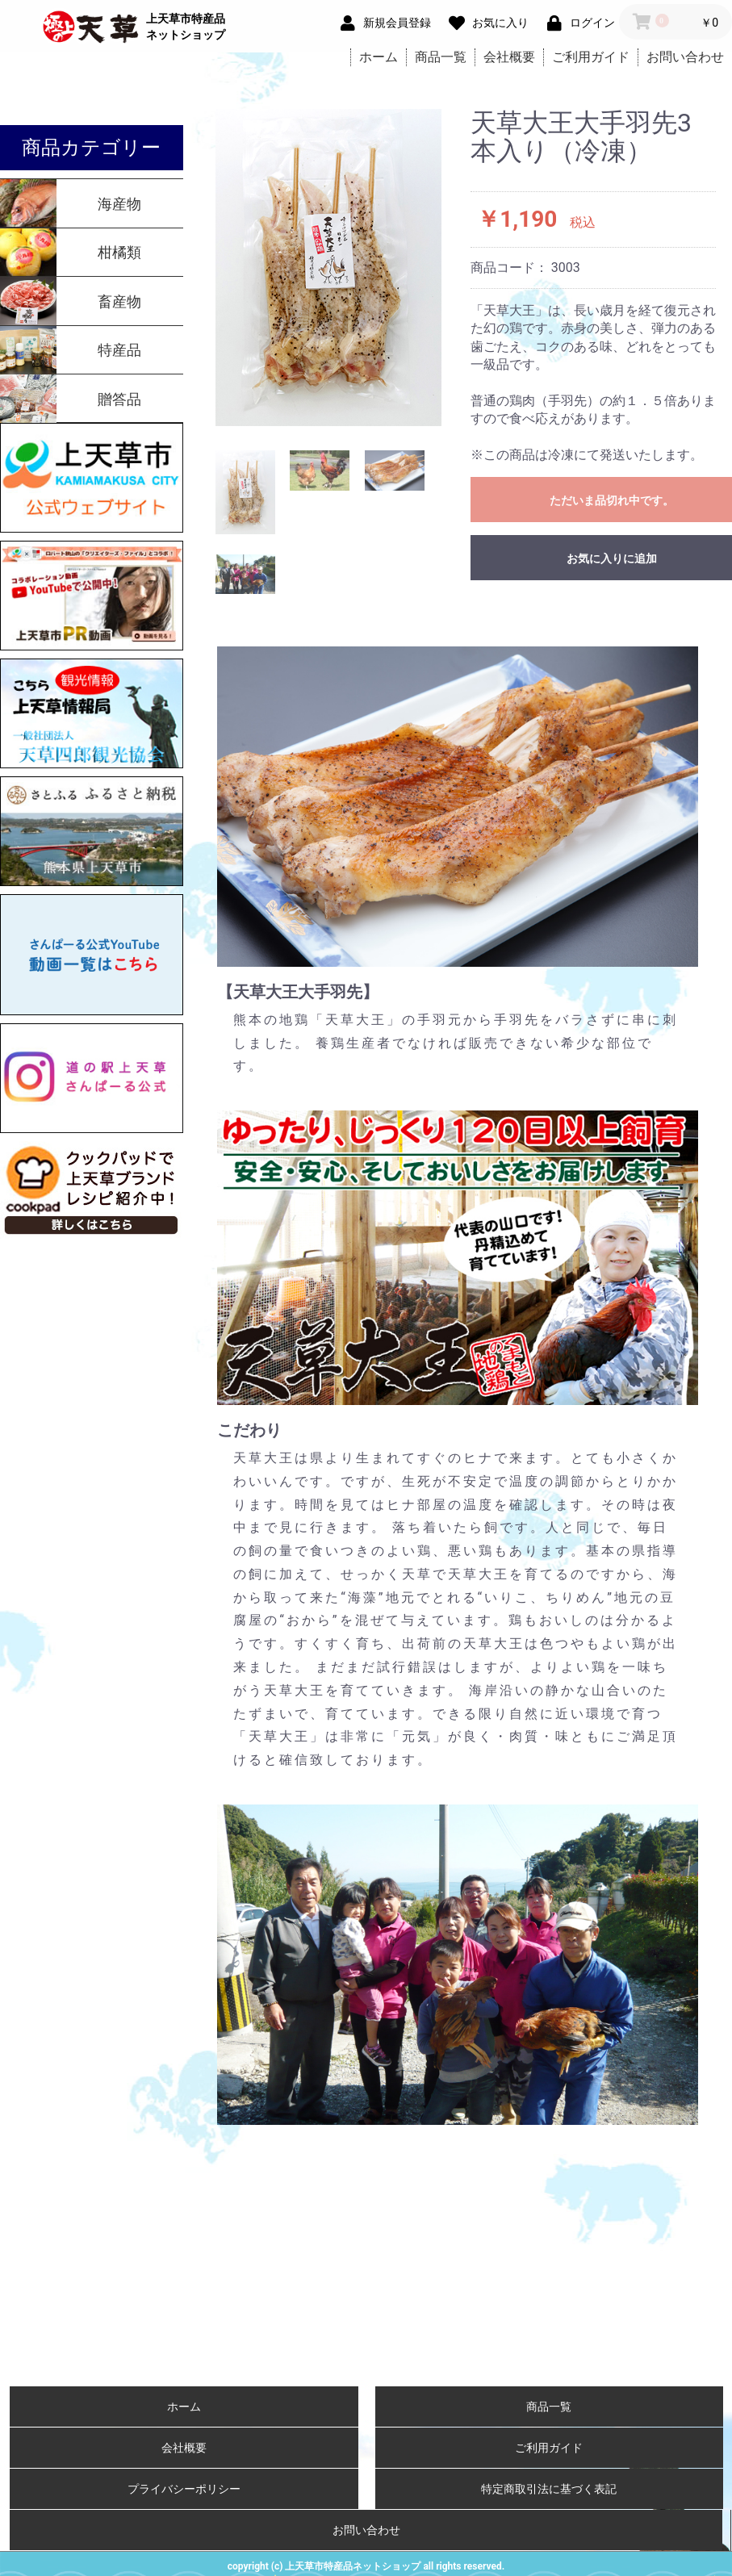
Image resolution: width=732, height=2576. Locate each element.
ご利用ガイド (591, 57)
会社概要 (509, 57)
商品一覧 (440, 57)
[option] (328, 267)
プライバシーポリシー (184, 2488)
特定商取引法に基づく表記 (549, 2488)
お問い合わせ (685, 57)
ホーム (378, 57)
